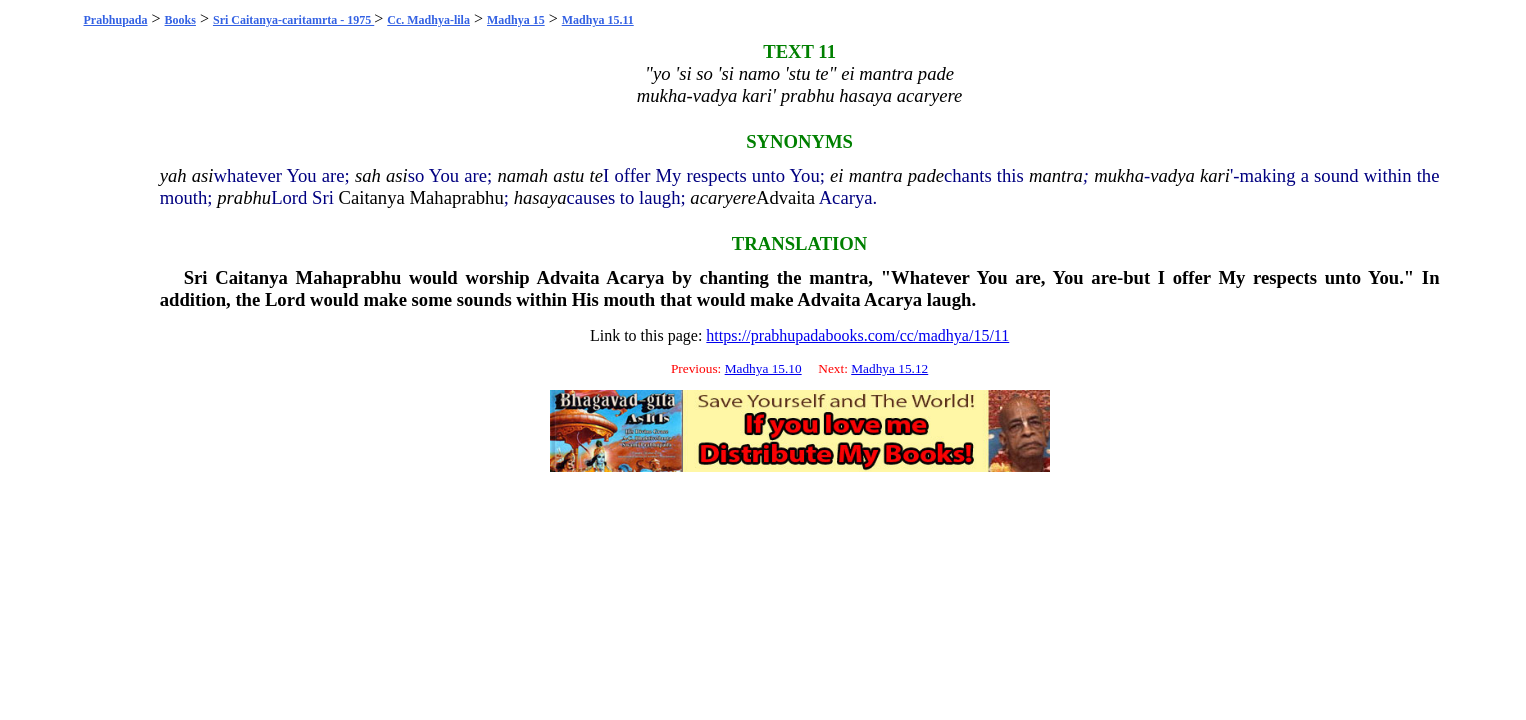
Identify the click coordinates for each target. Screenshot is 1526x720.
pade (926, 175)
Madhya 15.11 (598, 20)
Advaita (785, 197)
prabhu (244, 197)
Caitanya (372, 197)
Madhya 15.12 (889, 368)
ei (836, 175)
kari (1215, 175)
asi (203, 175)
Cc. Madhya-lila (428, 20)
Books (180, 20)
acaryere (723, 197)
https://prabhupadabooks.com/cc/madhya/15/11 (857, 335)
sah (368, 175)
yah (173, 175)
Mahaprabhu (456, 197)
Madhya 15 (516, 20)
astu (568, 175)
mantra (876, 175)
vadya (1172, 175)
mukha (1119, 175)
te (596, 175)
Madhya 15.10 (763, 368)
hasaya (540, 197)
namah (522, 175)
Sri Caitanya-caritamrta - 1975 (293, 20)
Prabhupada (116, 20)
